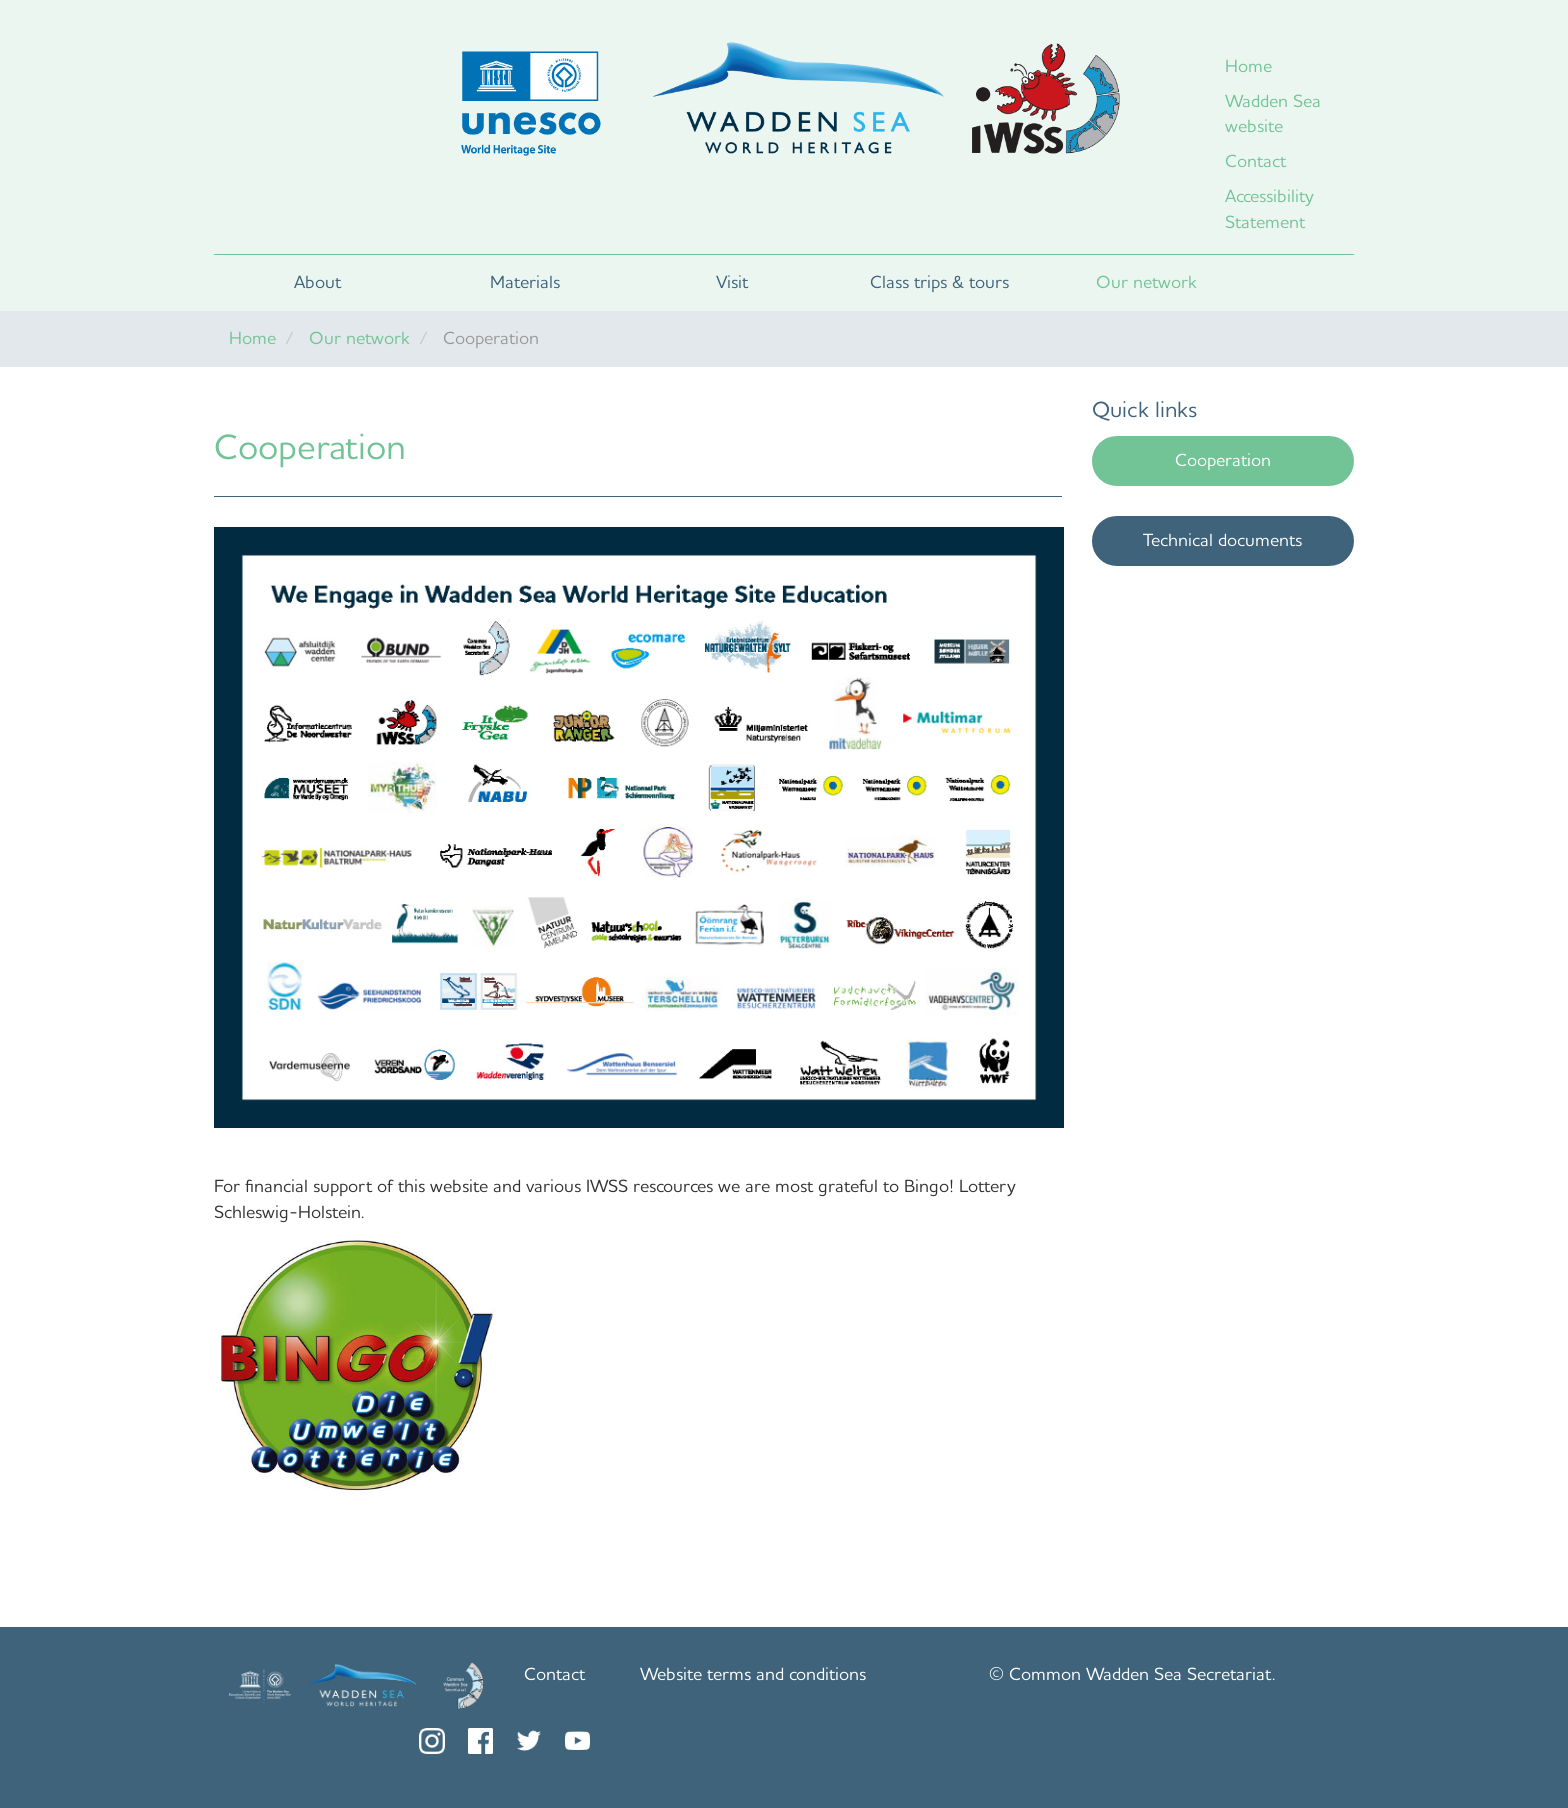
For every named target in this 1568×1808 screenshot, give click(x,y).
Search (1302, 283)
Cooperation (1223, 460)
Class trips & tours (939, 282)
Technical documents (1222, 540)
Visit (732, 282)
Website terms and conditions (753, 1674)
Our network (1146, 282)
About (317, 282)
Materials (525, 282)
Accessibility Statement (1269, 209)
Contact (1255, 161)
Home (1248, 66)
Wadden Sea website (1273, 114)
